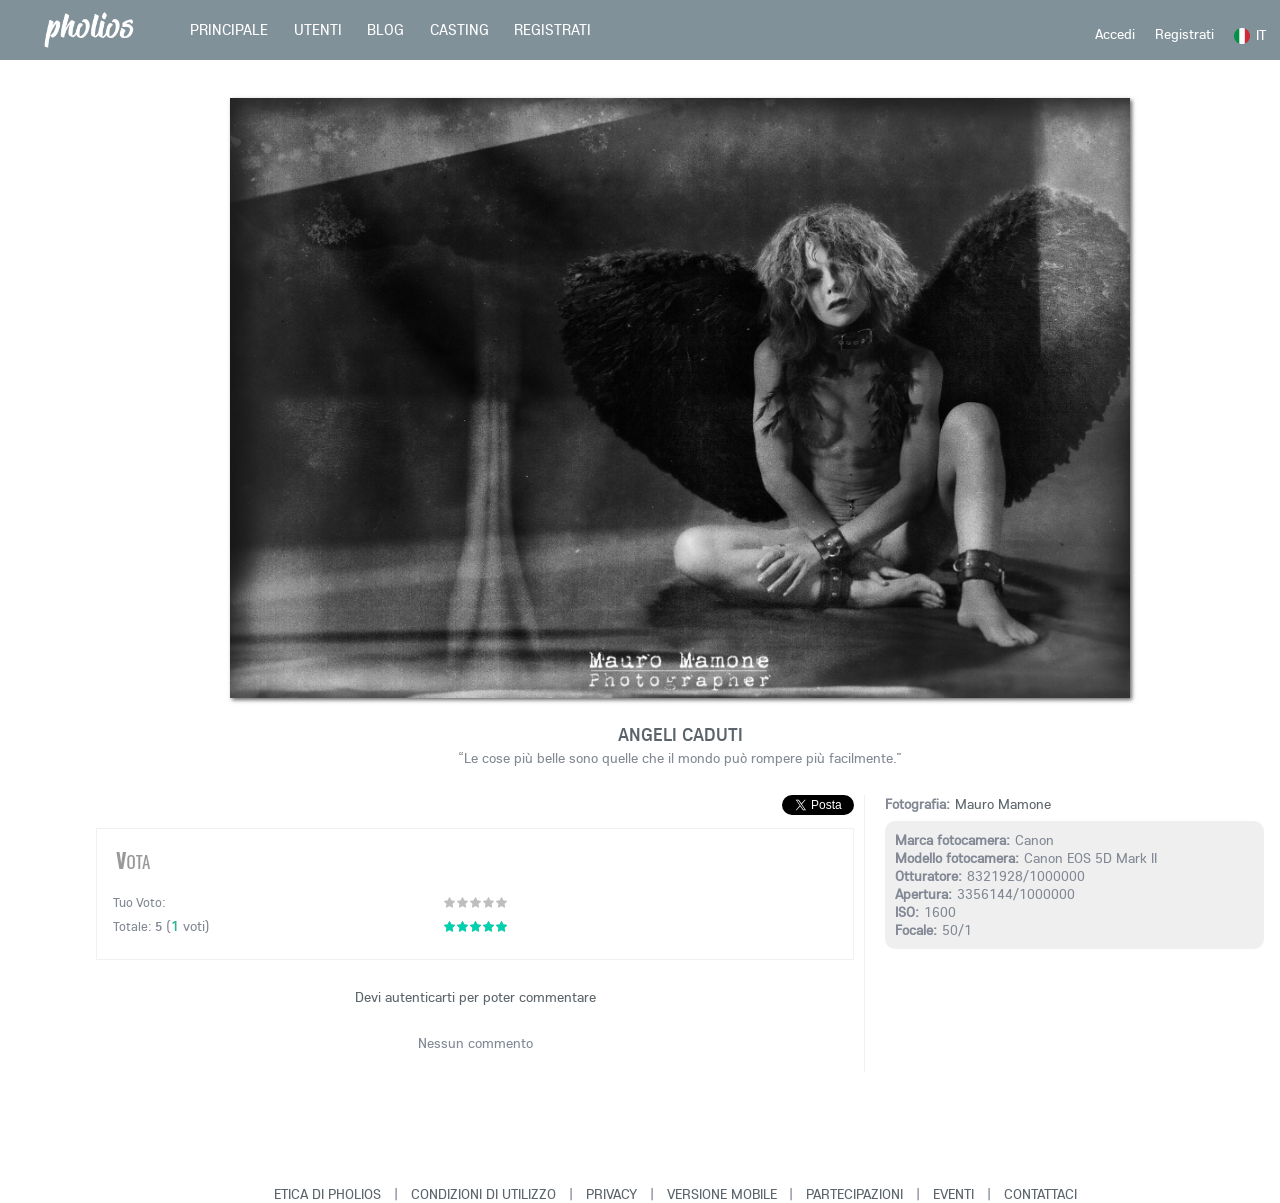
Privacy (611, 1194)
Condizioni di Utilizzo (483, 1194)
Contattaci (1040, 1194)
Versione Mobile (722, 1194)
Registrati (1184, 34)
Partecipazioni (854, 1194)
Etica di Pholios (327, 1194)
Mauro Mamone (1003, 804)
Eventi (953, 1194)
